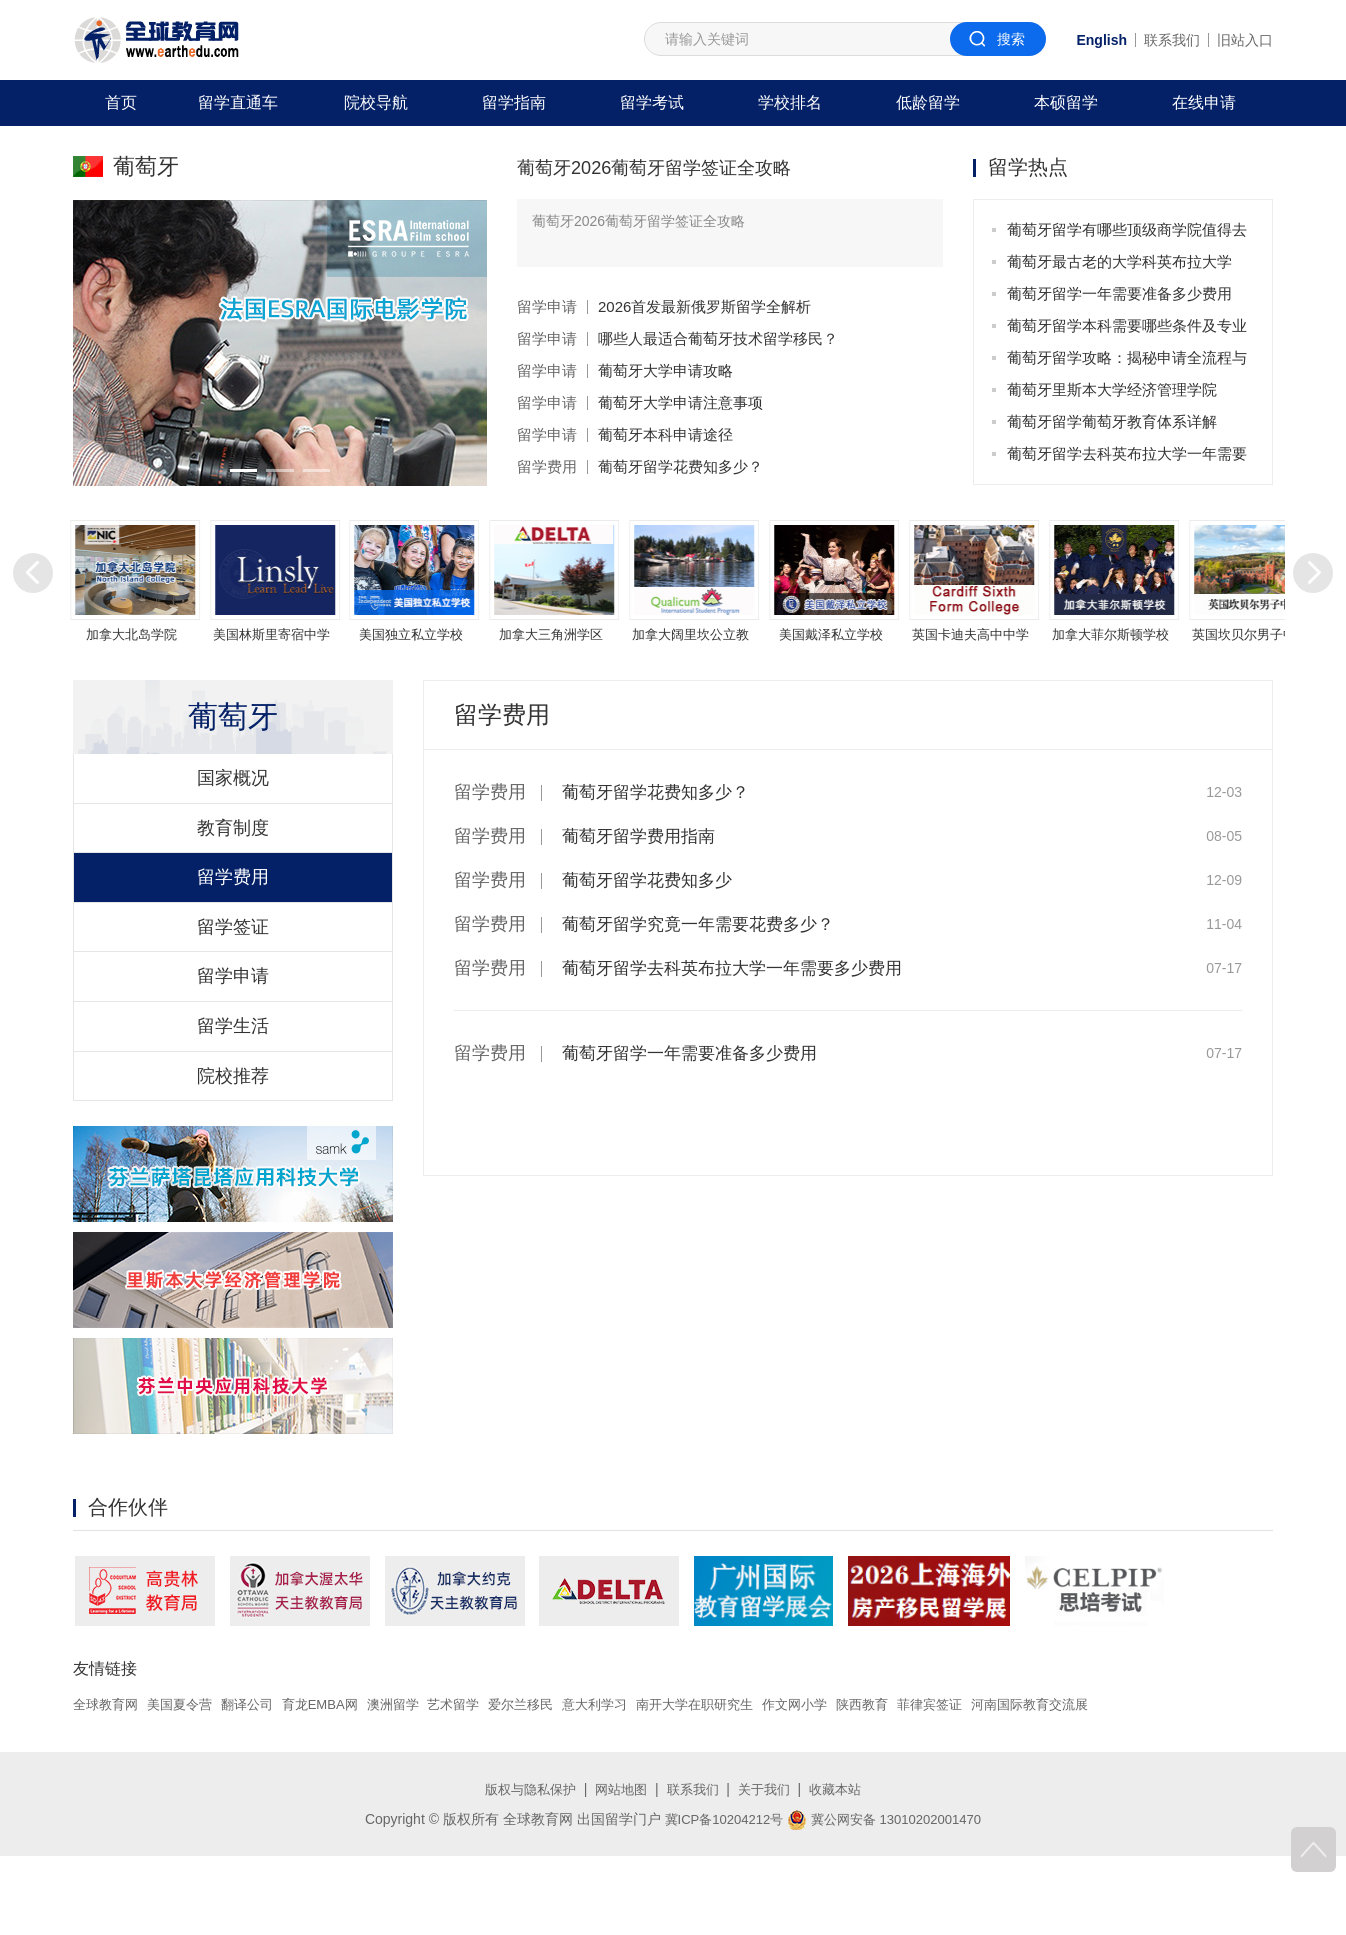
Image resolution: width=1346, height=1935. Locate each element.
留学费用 (547, 466)
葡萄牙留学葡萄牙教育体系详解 (1112, 421)
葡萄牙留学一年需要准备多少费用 (1119, 293)
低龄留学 (928, 102)
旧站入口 (1245, 40)
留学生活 (233, 1092)
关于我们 (769, 1868)
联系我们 (1172, 40)
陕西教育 (916, 1784)
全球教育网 (108, 1784)
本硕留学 (1066, 102)
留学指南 (514, 102)
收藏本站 (844, 1868)
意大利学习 (630, 1784)
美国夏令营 (187, 1784)
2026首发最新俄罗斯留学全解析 (704, 306)
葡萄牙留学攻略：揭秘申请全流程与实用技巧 (1127, 361)
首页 (121, 102)
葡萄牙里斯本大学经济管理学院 (1112, 389)
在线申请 (1204, 102)
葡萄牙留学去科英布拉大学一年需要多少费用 (1127, 457)
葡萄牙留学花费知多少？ (680, 466)
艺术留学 (479, 1784)
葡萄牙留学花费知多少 (652, 880)
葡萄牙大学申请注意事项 (680, 402)
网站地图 (619, 1868)
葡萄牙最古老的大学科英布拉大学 (1119, 261)
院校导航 (376, 102)
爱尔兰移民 (551, 1784)
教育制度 (233, 856)
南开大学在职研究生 (737, 1784)
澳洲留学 (414, 1784)
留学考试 (652, 102)
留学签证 (233, 974)
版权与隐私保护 (523, 1868)
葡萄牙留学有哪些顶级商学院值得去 (1127, 229)
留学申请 (547, 306)
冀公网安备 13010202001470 (888, 1898)
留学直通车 (238, 102)
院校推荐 (233, 1151)
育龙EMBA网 (337, 1784)
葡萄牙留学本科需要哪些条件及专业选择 (1127, 329)
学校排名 (790, 102)
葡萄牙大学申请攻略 (665, 370)
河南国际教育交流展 (1094, 1784)
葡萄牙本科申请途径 (665, 434)
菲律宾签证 (987, 1784)
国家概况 (233, 797)
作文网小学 (844, 1784)
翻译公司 (259, 1784)
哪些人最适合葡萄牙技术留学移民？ (718, 338)
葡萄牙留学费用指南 (643, 836)
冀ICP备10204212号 (718, 1898)
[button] (240, 470)
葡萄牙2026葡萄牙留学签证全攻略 (669, 167)
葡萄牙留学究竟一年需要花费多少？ (706, 924)
